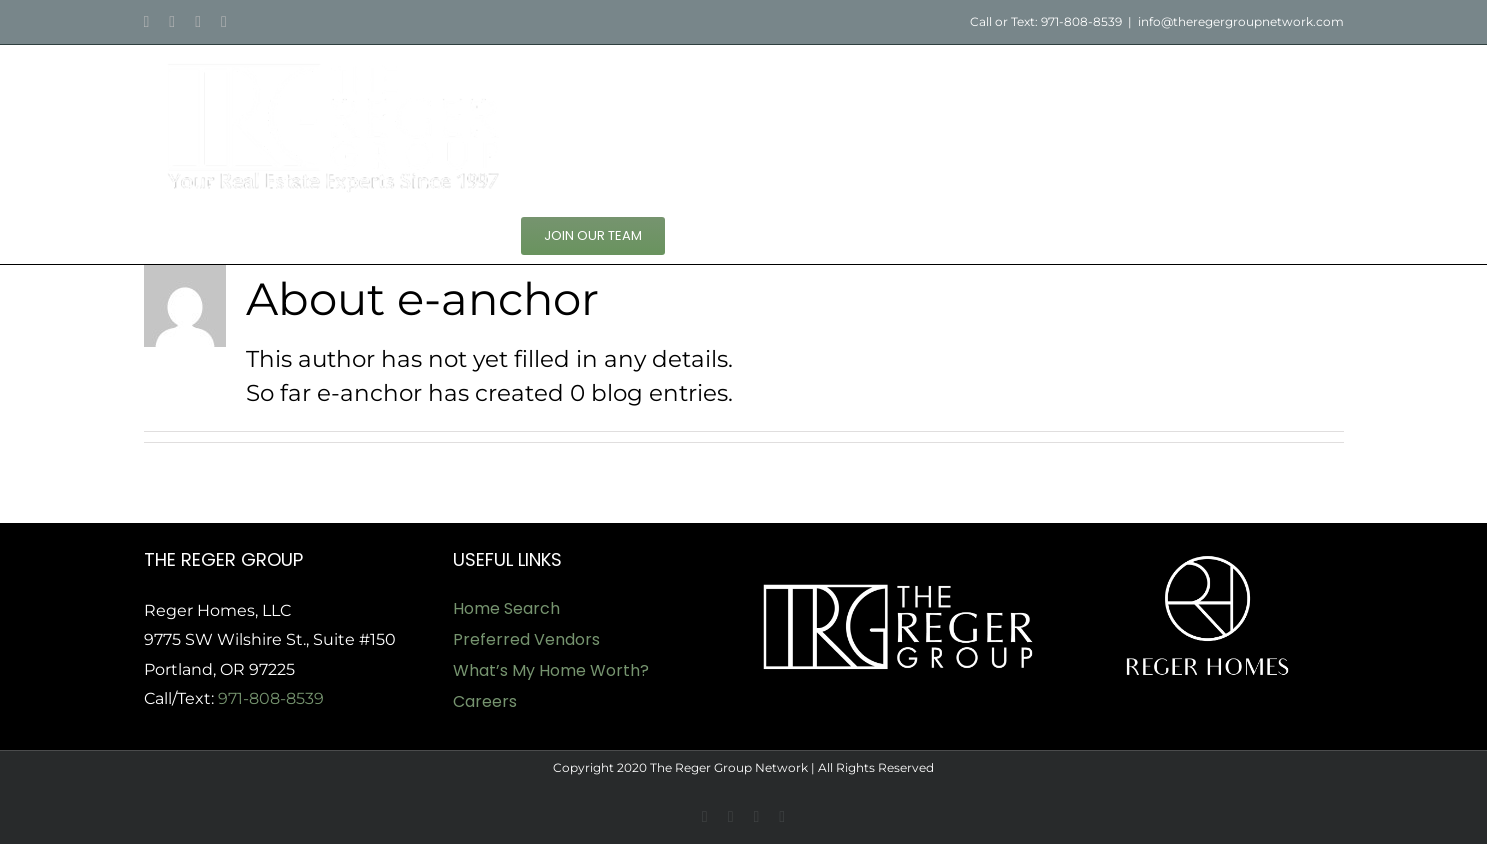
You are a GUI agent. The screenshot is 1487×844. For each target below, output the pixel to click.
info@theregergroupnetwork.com (1241, 21)
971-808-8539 (271, 698)
